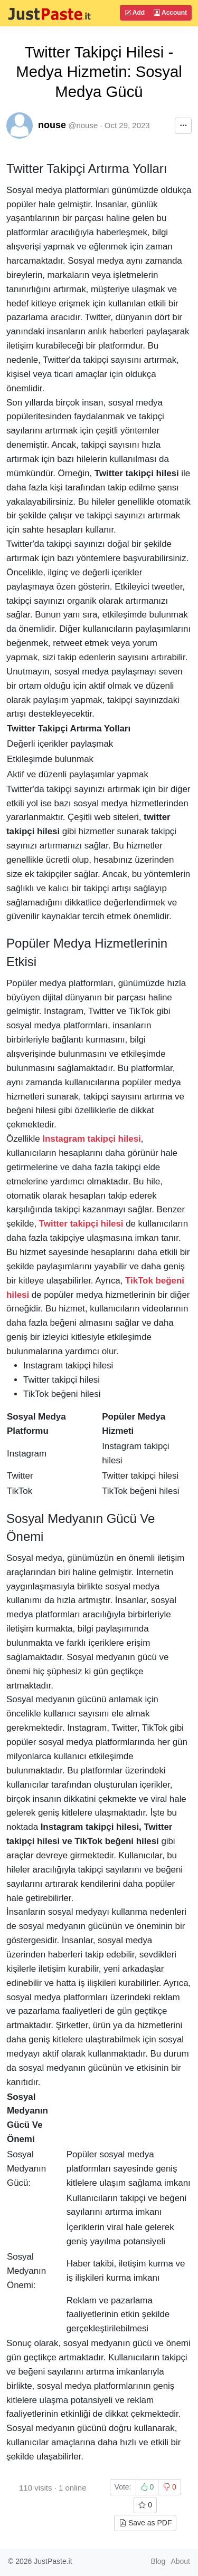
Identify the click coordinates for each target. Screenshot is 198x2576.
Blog (157, 2561)
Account (170, 12)
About (180, 2561)
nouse (52, 125)
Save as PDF (145, 2523)
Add (135, 12)
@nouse (83, 125)
